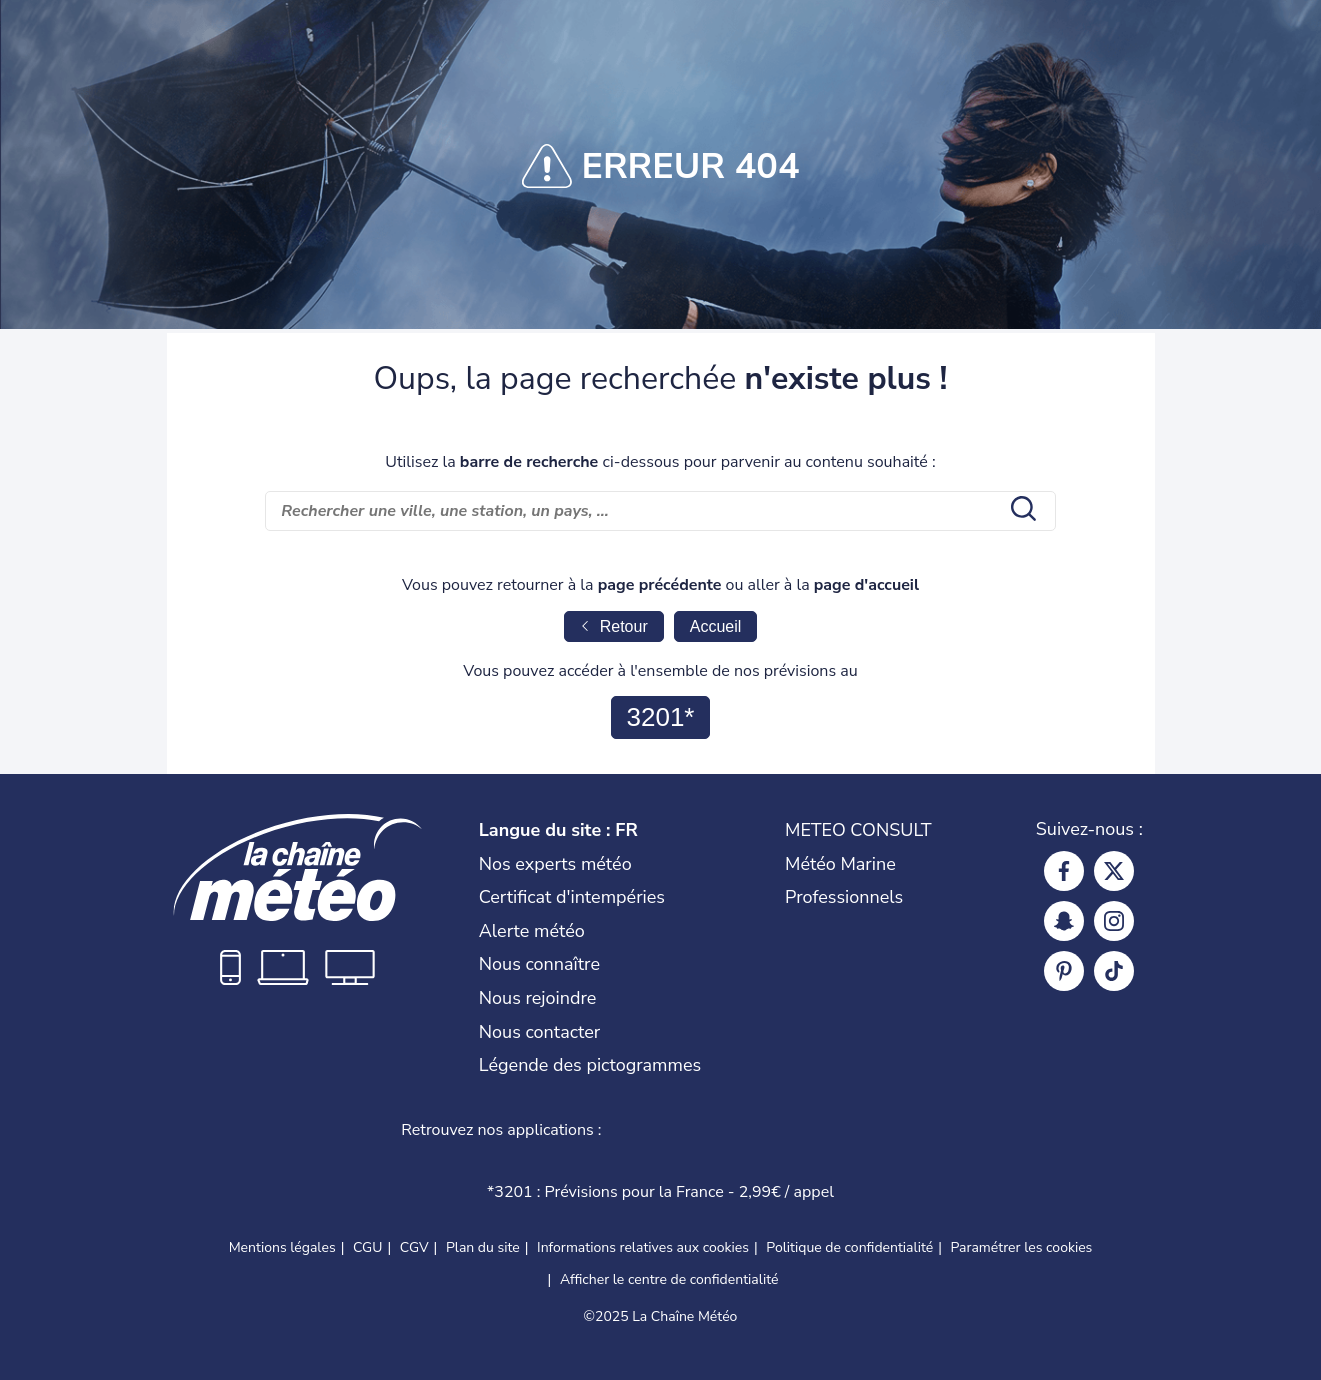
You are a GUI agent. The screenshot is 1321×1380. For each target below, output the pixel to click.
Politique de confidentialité (849, 1247)
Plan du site (483, 1247)
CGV (414, 1247)
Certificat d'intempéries (572, 897)
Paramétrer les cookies (1022, 1248)
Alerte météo (532, 931)
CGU (367, 1247)
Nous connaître (539, 964)
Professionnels (844, 897)
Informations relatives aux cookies (643, 1247)
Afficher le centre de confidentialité (669, 1279)
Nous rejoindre (538, 998)
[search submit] (1021, 511)
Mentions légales (282, 1247)
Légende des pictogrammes (590, 1065)
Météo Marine (840, 864)
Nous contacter (540, 1032)
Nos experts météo (555, 864)
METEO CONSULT (858, 830)
